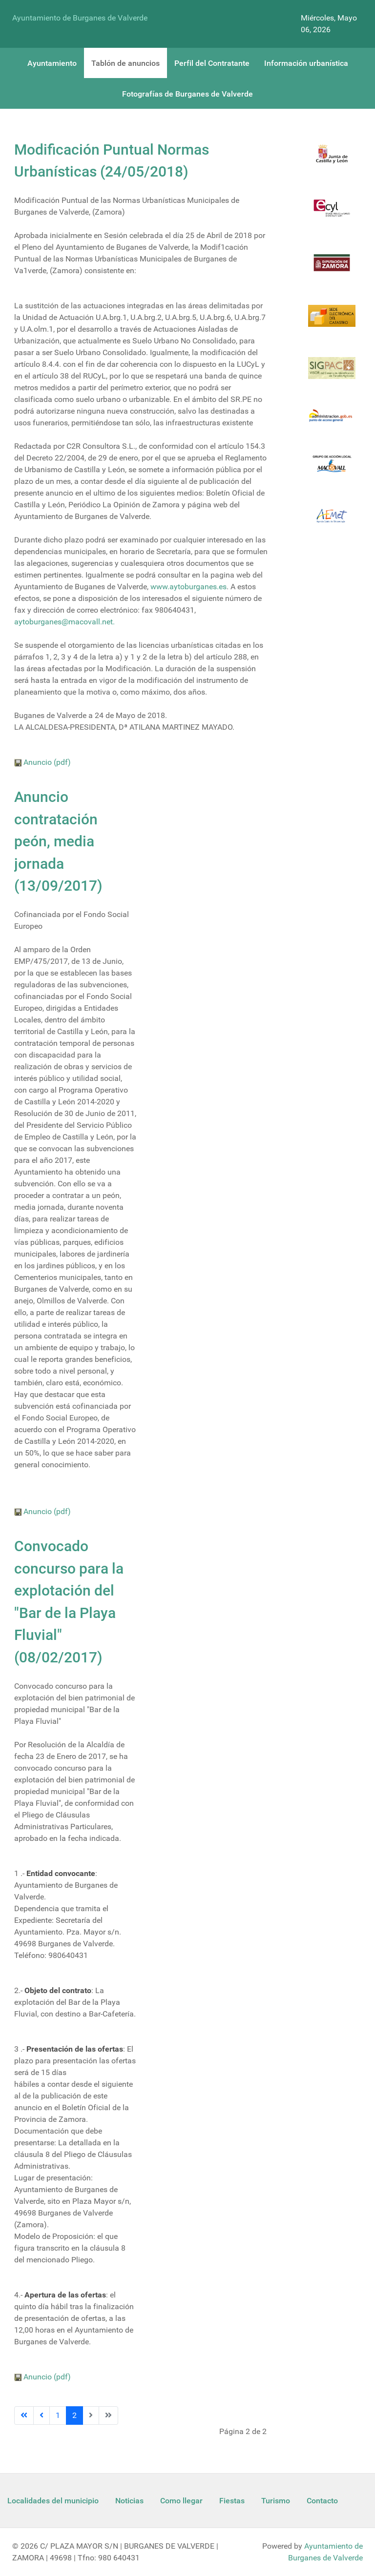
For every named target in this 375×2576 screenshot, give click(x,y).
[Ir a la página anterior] (41, 2415)
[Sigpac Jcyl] (332, 374)
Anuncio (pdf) (42, 762)
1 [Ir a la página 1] (58, 2415)
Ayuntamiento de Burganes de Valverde (79, 17)
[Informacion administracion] (332, 421)
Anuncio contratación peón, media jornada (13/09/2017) (58, 841)
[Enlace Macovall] (332, 469)
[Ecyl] (332, 214)
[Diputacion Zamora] (332, 268)
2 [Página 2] (74, 2415)
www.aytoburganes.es (188, 586)
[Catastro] (332, 322)
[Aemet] (332, 522)
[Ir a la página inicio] (24, 2415)
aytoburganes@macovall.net (63, 621)
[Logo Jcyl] (332, 160)
